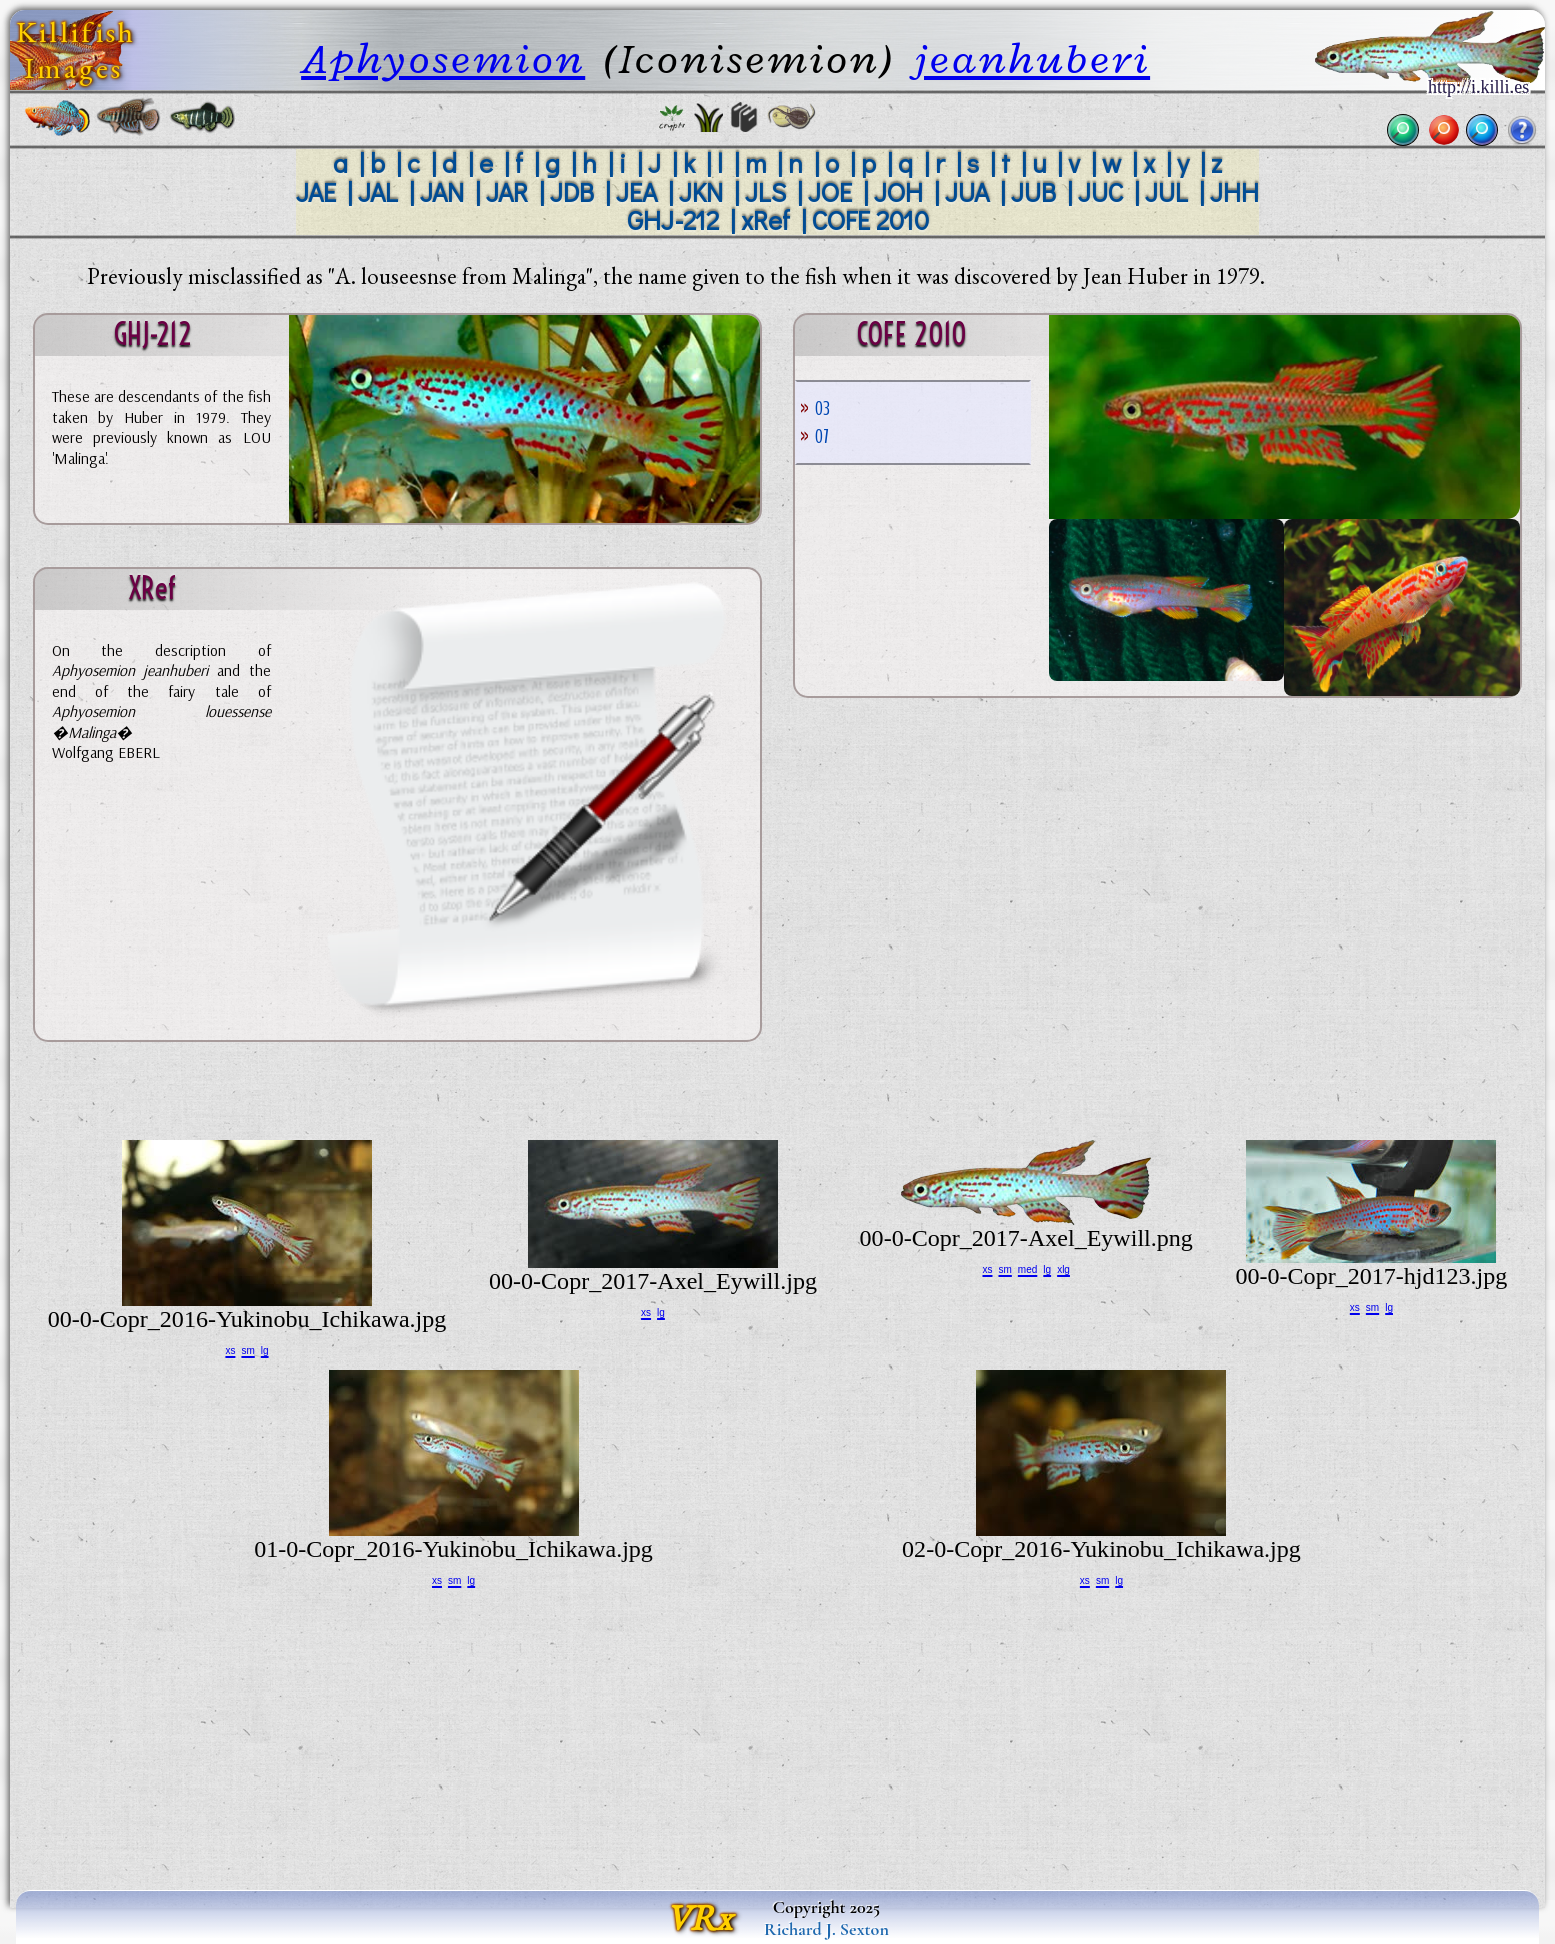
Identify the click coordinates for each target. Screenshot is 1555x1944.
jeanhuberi (1032, 58)
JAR (507, 191)
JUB (1033, 191)
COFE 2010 (870, 219)
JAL (378, 191)
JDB (572, 191)
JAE (316, 191)
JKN (701, 191)
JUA (967, 191)
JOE (830, 191)
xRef (765, 219)
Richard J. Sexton (826, 1929)
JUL (1166, 191)
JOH (898, 191)
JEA (636, 191)
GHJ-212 (673, 219)
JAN (442, 191)
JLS (765, 191)
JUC (1100, 191)
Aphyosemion (443, 58)
